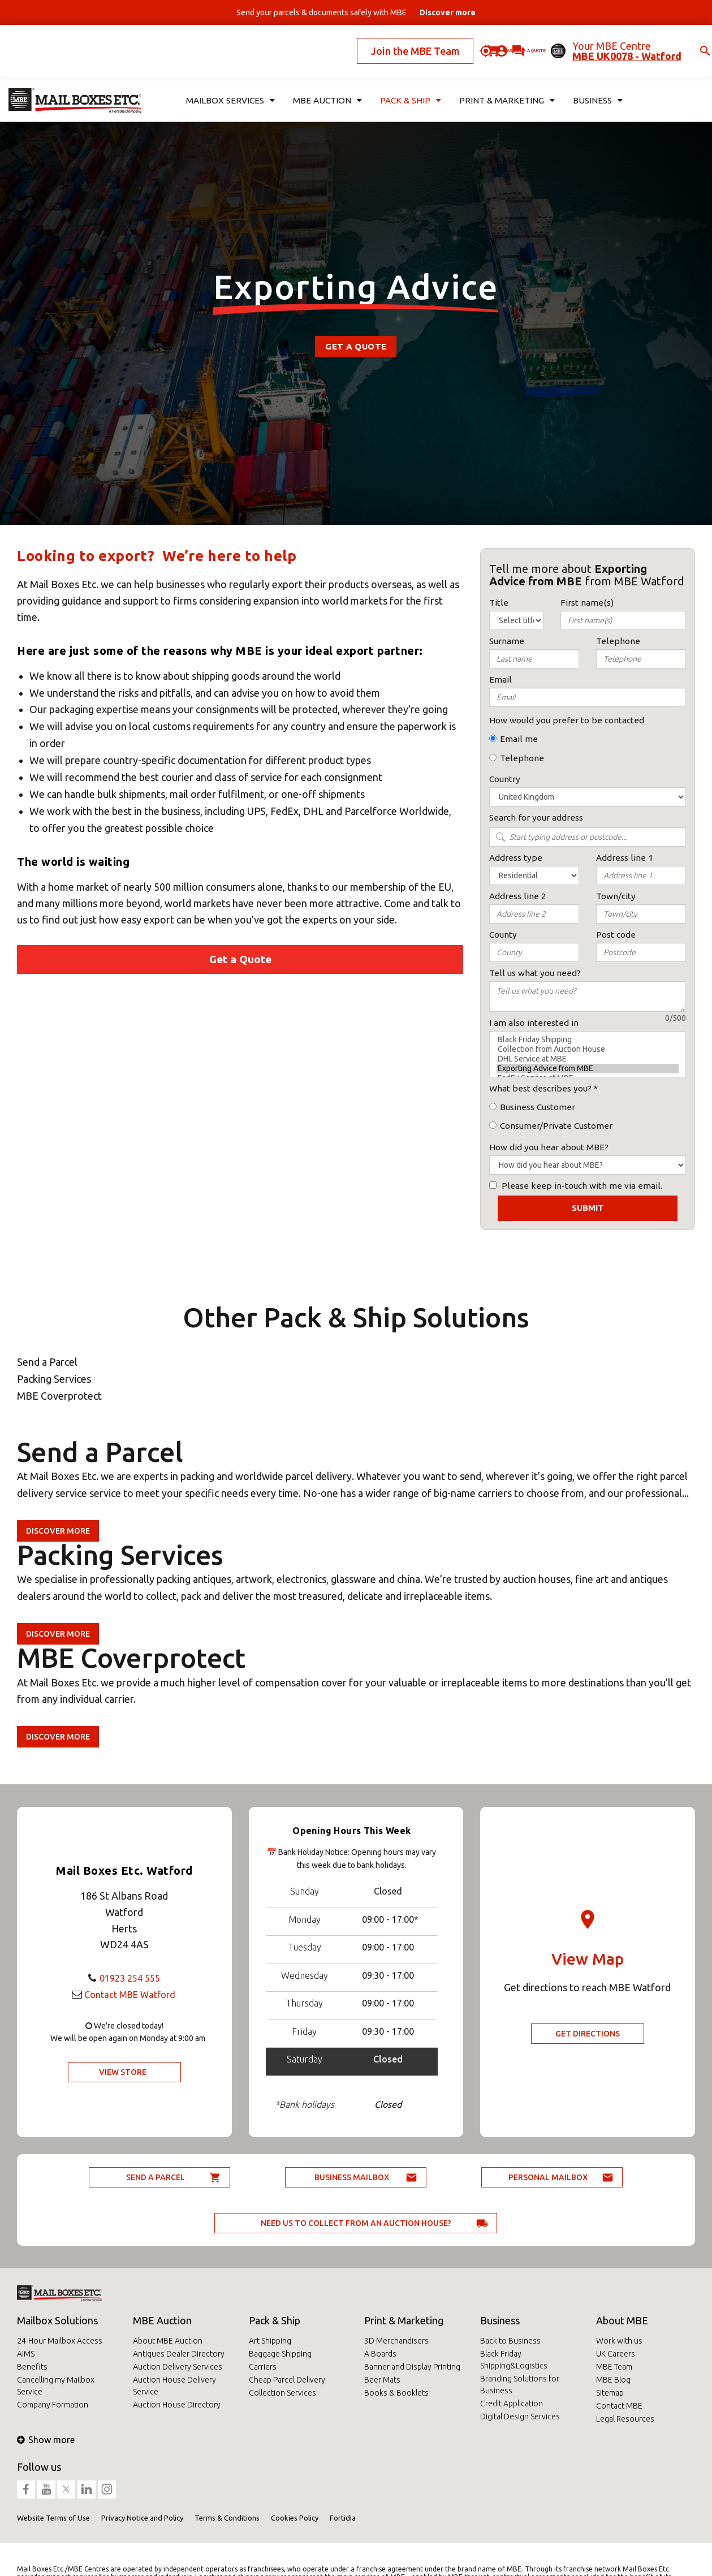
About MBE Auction (167, 2340)
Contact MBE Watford (130, 1994)
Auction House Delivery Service (174, 2385)
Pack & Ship (274, 2320)
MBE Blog (613, 2379)
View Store (122, 2072)
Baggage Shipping (280, 2353)
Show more (46, 2440)
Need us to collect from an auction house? (356, 2223)
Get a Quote (355, 346)
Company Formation (52, 2404)
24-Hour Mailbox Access (59, 2340)
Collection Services (282, 2392)
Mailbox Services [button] (227, 82)
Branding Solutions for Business (519, 2384)
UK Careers (615, 2353)
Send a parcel (155, 2177)
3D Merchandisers (396, 2340)
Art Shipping (270, 2340)
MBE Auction (162, 2320)
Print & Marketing (403, 2320)
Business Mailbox (351, 2177)
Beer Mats (382, 2379)
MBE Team (614, 2366)
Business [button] (593, 82)
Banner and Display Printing (412, 2366)
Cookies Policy (294, 2518)
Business (500, 2320)
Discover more (58, 1530)
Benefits (32, 2366)
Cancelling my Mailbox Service (55, 2385)
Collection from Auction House (588, 1049)
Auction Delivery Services (177, 2366)
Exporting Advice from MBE (588, 1068)
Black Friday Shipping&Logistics (513, 2359)
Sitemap (610, 2392)
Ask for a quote (482, 41)
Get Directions (587, 2033)
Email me (519, 739)
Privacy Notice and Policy (142, 2518)
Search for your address (536, 817)
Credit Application (511, 2403)
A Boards (380, 2353)
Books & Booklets (396, 2392)
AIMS (25, 2353)
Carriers (263, 2366)
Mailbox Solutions (57, 2320)
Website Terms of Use (53, 2518)
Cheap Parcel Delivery (287, 2379)
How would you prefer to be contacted (566, 720)
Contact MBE (619, 2405)
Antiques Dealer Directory (179, 2353)
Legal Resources (625, 2418)
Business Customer (537, 1107)
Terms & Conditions (227, 2518)
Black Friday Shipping (588, 1040)
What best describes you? (540, 1088)
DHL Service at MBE (588, 1059)
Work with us (619, 2340)
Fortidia (343, 2518)
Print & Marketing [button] (503, 82)
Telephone (522, 758)
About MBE (622, 2320)
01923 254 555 (130, 1977)
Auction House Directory (177, 2404)
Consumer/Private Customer (556, 1125)
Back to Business (510, 2340)
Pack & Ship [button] (408, 82)
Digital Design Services (520, 2416)
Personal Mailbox (548, 2177)
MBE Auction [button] (325, 82)
